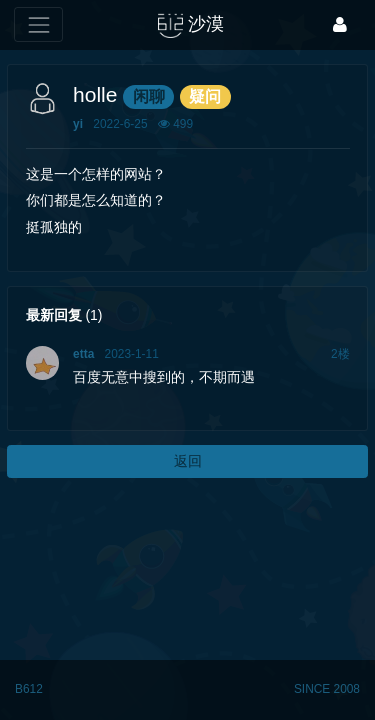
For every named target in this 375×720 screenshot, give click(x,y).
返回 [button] (188, 461)
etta (83, 354)
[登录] (340, 24)
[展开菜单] (38, 24)
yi (78, 124)
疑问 (205, 96)
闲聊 (149, 96)
